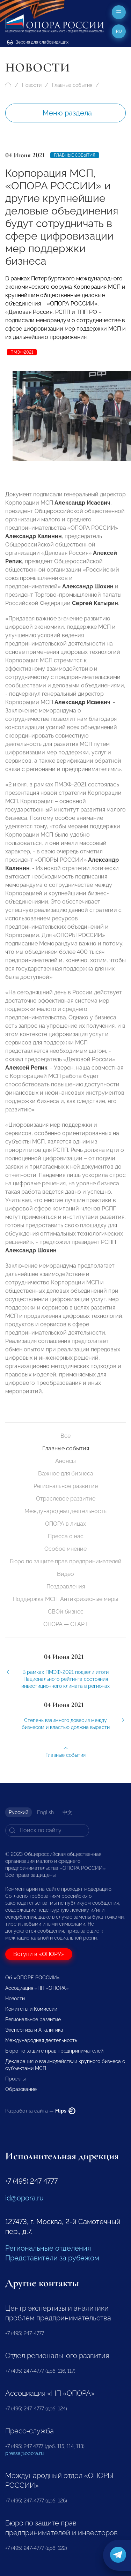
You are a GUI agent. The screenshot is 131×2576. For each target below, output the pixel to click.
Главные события (72, 85)
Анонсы (65, 1461)
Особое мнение (65, 1549)
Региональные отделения (48, 2248)
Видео (65, 1574)
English (45, 1812)
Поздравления (65, 1586)
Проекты (15, 2079)
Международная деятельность (65, 1511)
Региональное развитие (66, 1486)
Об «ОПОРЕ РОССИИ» (32, 1977)
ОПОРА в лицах (65, 1523)
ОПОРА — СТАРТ (65, 1624)
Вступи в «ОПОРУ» (38, 1954)
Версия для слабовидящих (37, 42)
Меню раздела (67, 113)
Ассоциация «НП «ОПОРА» (36, 1988)
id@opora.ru (24, 2198)
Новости (32, 85)
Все (65, 1436)
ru (119, 31)
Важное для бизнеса (65, 1473)
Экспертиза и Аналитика (34, 2030)
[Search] (47, 1830)
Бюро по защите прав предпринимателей (66, 1561)
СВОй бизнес (65, 1611)
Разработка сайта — (40, 2111)
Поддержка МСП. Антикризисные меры (65, 1599)
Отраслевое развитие (65, 1498)
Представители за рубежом (52, 2258)
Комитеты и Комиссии (31, 2009)
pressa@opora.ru (24, 2453)
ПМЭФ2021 (21, 352)
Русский (18, 1812)
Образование (21, 2089)
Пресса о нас (65, 1536)
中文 (67, 1812)
